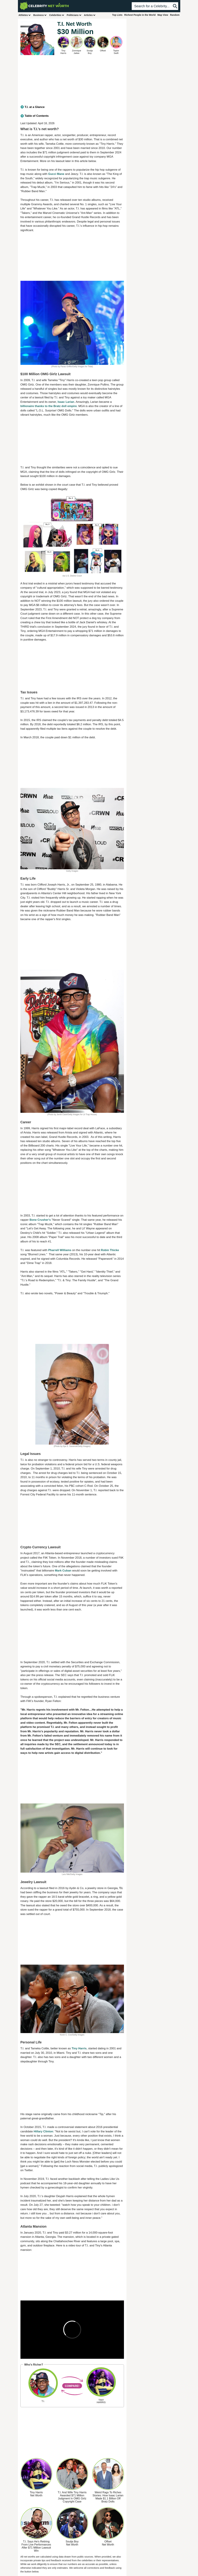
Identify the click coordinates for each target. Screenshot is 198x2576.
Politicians (74, 15)
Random (175, 15)
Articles (90, 15)
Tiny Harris (79, 2048)
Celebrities (56, 15)
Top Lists (117, 15)
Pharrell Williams (59, 1250)
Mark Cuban (63, 1570)
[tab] (72, 107)
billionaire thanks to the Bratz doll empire (48, 406)
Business (40, 15)
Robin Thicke (110, 1250)
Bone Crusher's (40, 1219)
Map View (162, 15)
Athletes (25, 15)
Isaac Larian (66, 401)
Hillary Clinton (43, 2131)
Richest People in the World (140, 15)
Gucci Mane (56, 174)
